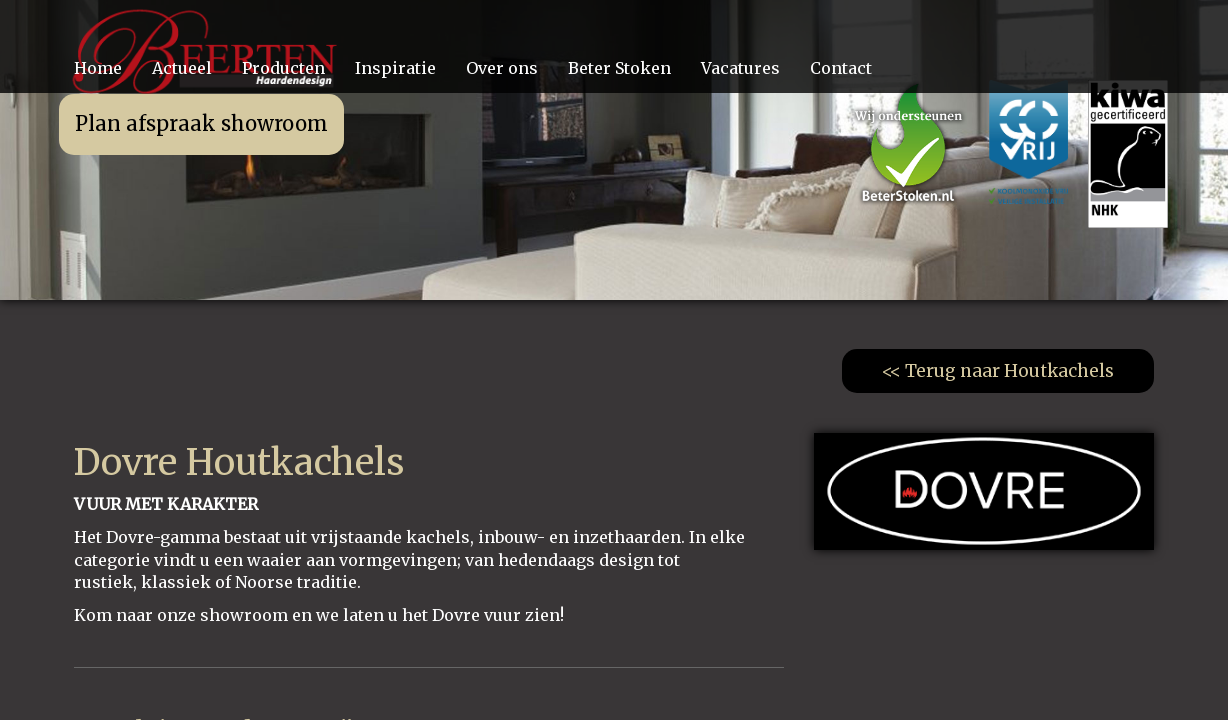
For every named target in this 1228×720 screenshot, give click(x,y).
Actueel (182, 68)
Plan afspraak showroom (201, 123)
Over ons (502, 68)
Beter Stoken (619, 68)
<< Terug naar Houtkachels (998, 371)
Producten (283, 68)
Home (98, 68)
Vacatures (740, 68)
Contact (841, 68)
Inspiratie (395, 68)
